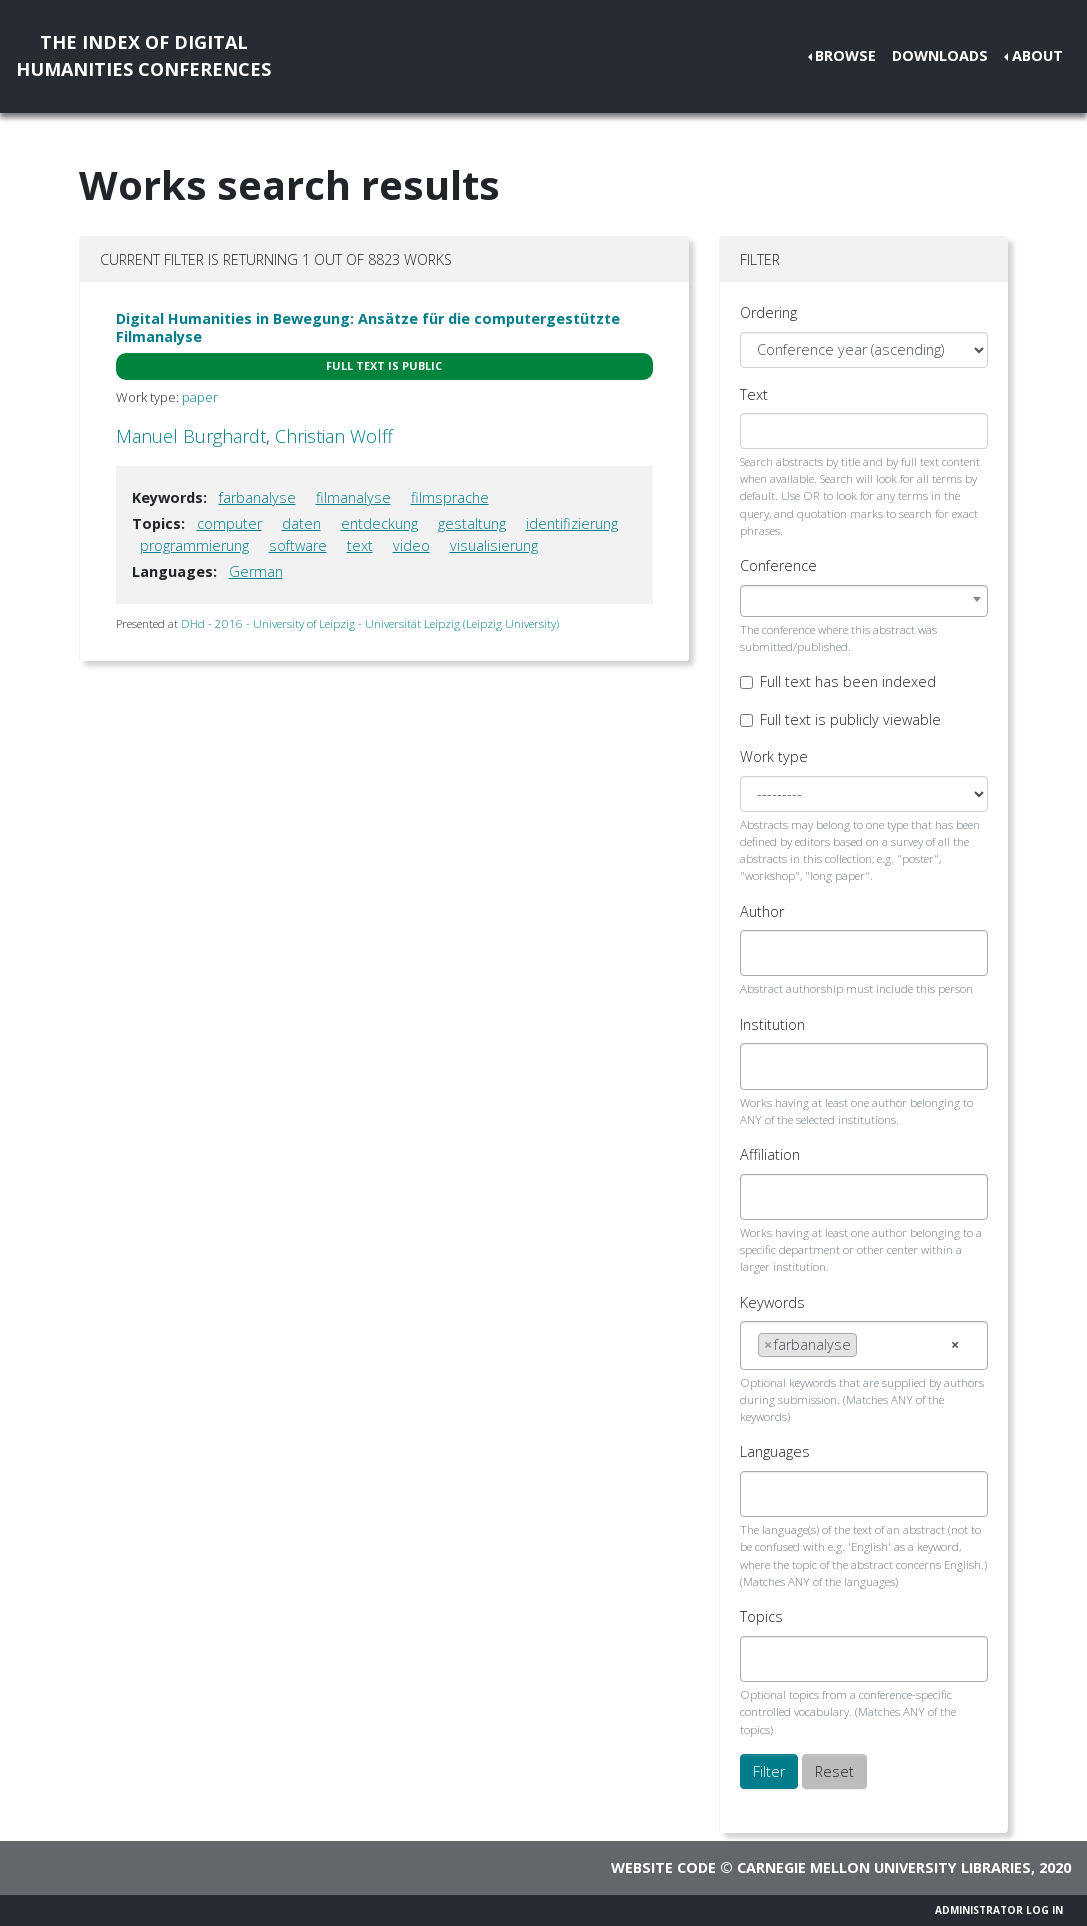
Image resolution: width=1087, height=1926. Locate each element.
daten (301, 523)
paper (200, 397)
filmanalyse (353, 497)
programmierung (194, 545)
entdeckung (379, 523)
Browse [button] (845, 55)
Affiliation (770, 1154)
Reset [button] (834, 1771)
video (411, 545)
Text (754, 394)
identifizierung (572, 523)
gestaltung (472, 523)
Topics (761, 1616)
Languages (775, 1451)
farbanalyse (257, 497)
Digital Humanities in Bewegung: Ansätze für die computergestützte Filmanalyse (368, 327)
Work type (774, 756)
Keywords (772, 1302)
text (360, 545)
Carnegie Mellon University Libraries (884, 1867)
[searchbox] (763, 953)
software (298, 545)
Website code (663, 1867)
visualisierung (494, 545)
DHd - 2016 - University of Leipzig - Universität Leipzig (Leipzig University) (370, 623)
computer (229, 523)
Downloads (940, 55)
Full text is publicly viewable (850, 719)
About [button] (1037, 55)
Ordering (768, 312)
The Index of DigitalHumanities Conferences (143, 55)
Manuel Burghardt (191, 436)
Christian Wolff (334, 436)
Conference (778, 565)
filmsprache (450, 497)
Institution (772, 1024)
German (256, 571)
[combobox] (864, 601)
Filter (769, 1771)
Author (762, 911)
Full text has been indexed (848, 681)
